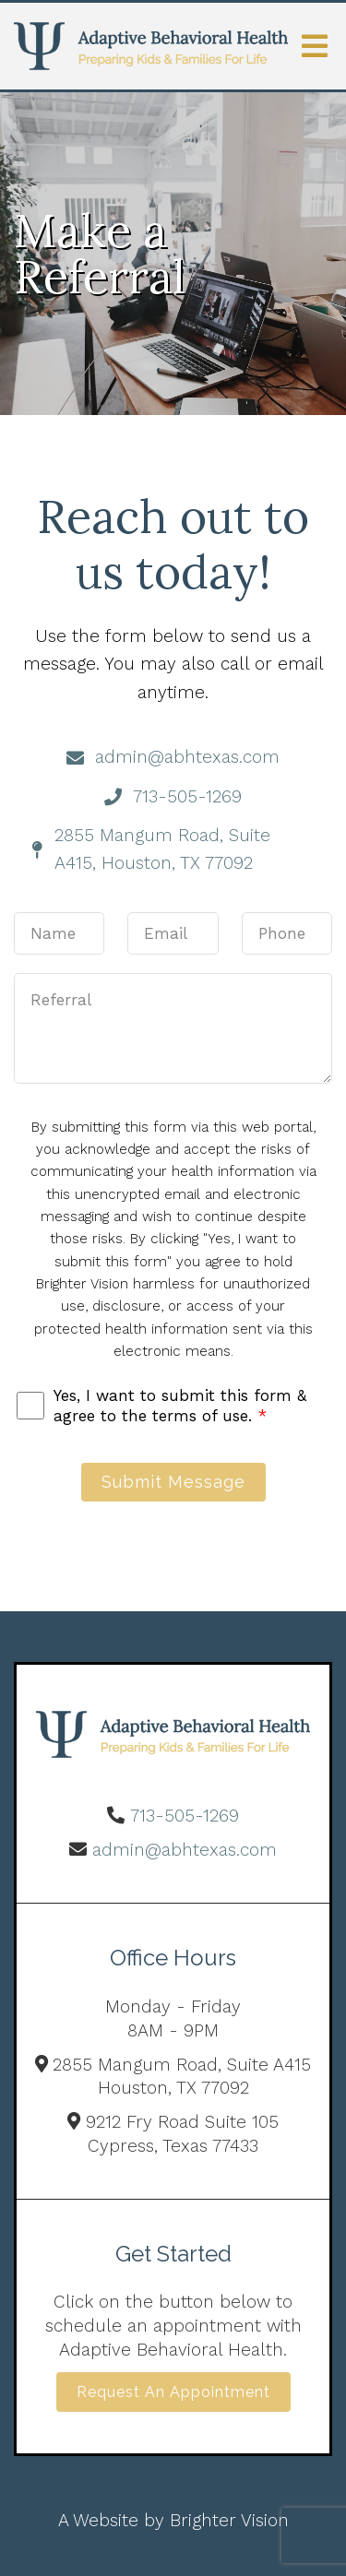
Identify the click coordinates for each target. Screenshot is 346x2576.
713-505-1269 (184, 1815)
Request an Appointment (173, 2392)
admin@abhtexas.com (184, 1849)
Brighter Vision (229, 2520)
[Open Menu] (315, 46)
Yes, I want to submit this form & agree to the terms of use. (180, 1405)
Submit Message (173, 1481)
